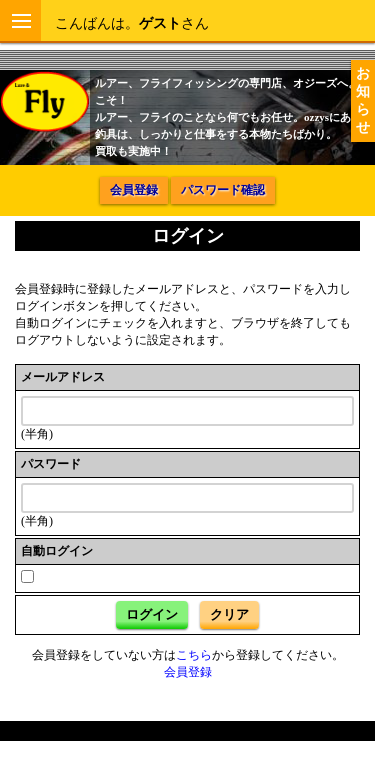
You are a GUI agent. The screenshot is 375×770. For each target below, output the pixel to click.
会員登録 (134, 190)
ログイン (152, 614)
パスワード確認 (223, 190)
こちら (194, 655)
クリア (229, 614)
